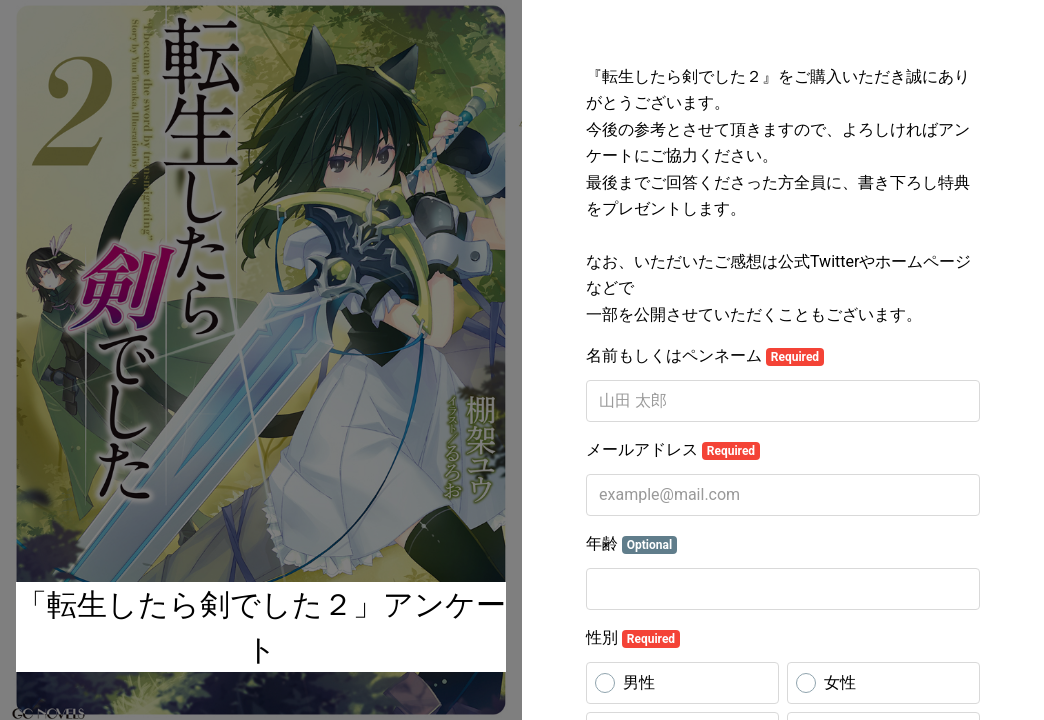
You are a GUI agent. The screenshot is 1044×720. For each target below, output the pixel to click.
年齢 (631, 544)
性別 (633, 638)
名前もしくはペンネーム (705, 356)
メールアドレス (673, 450)
